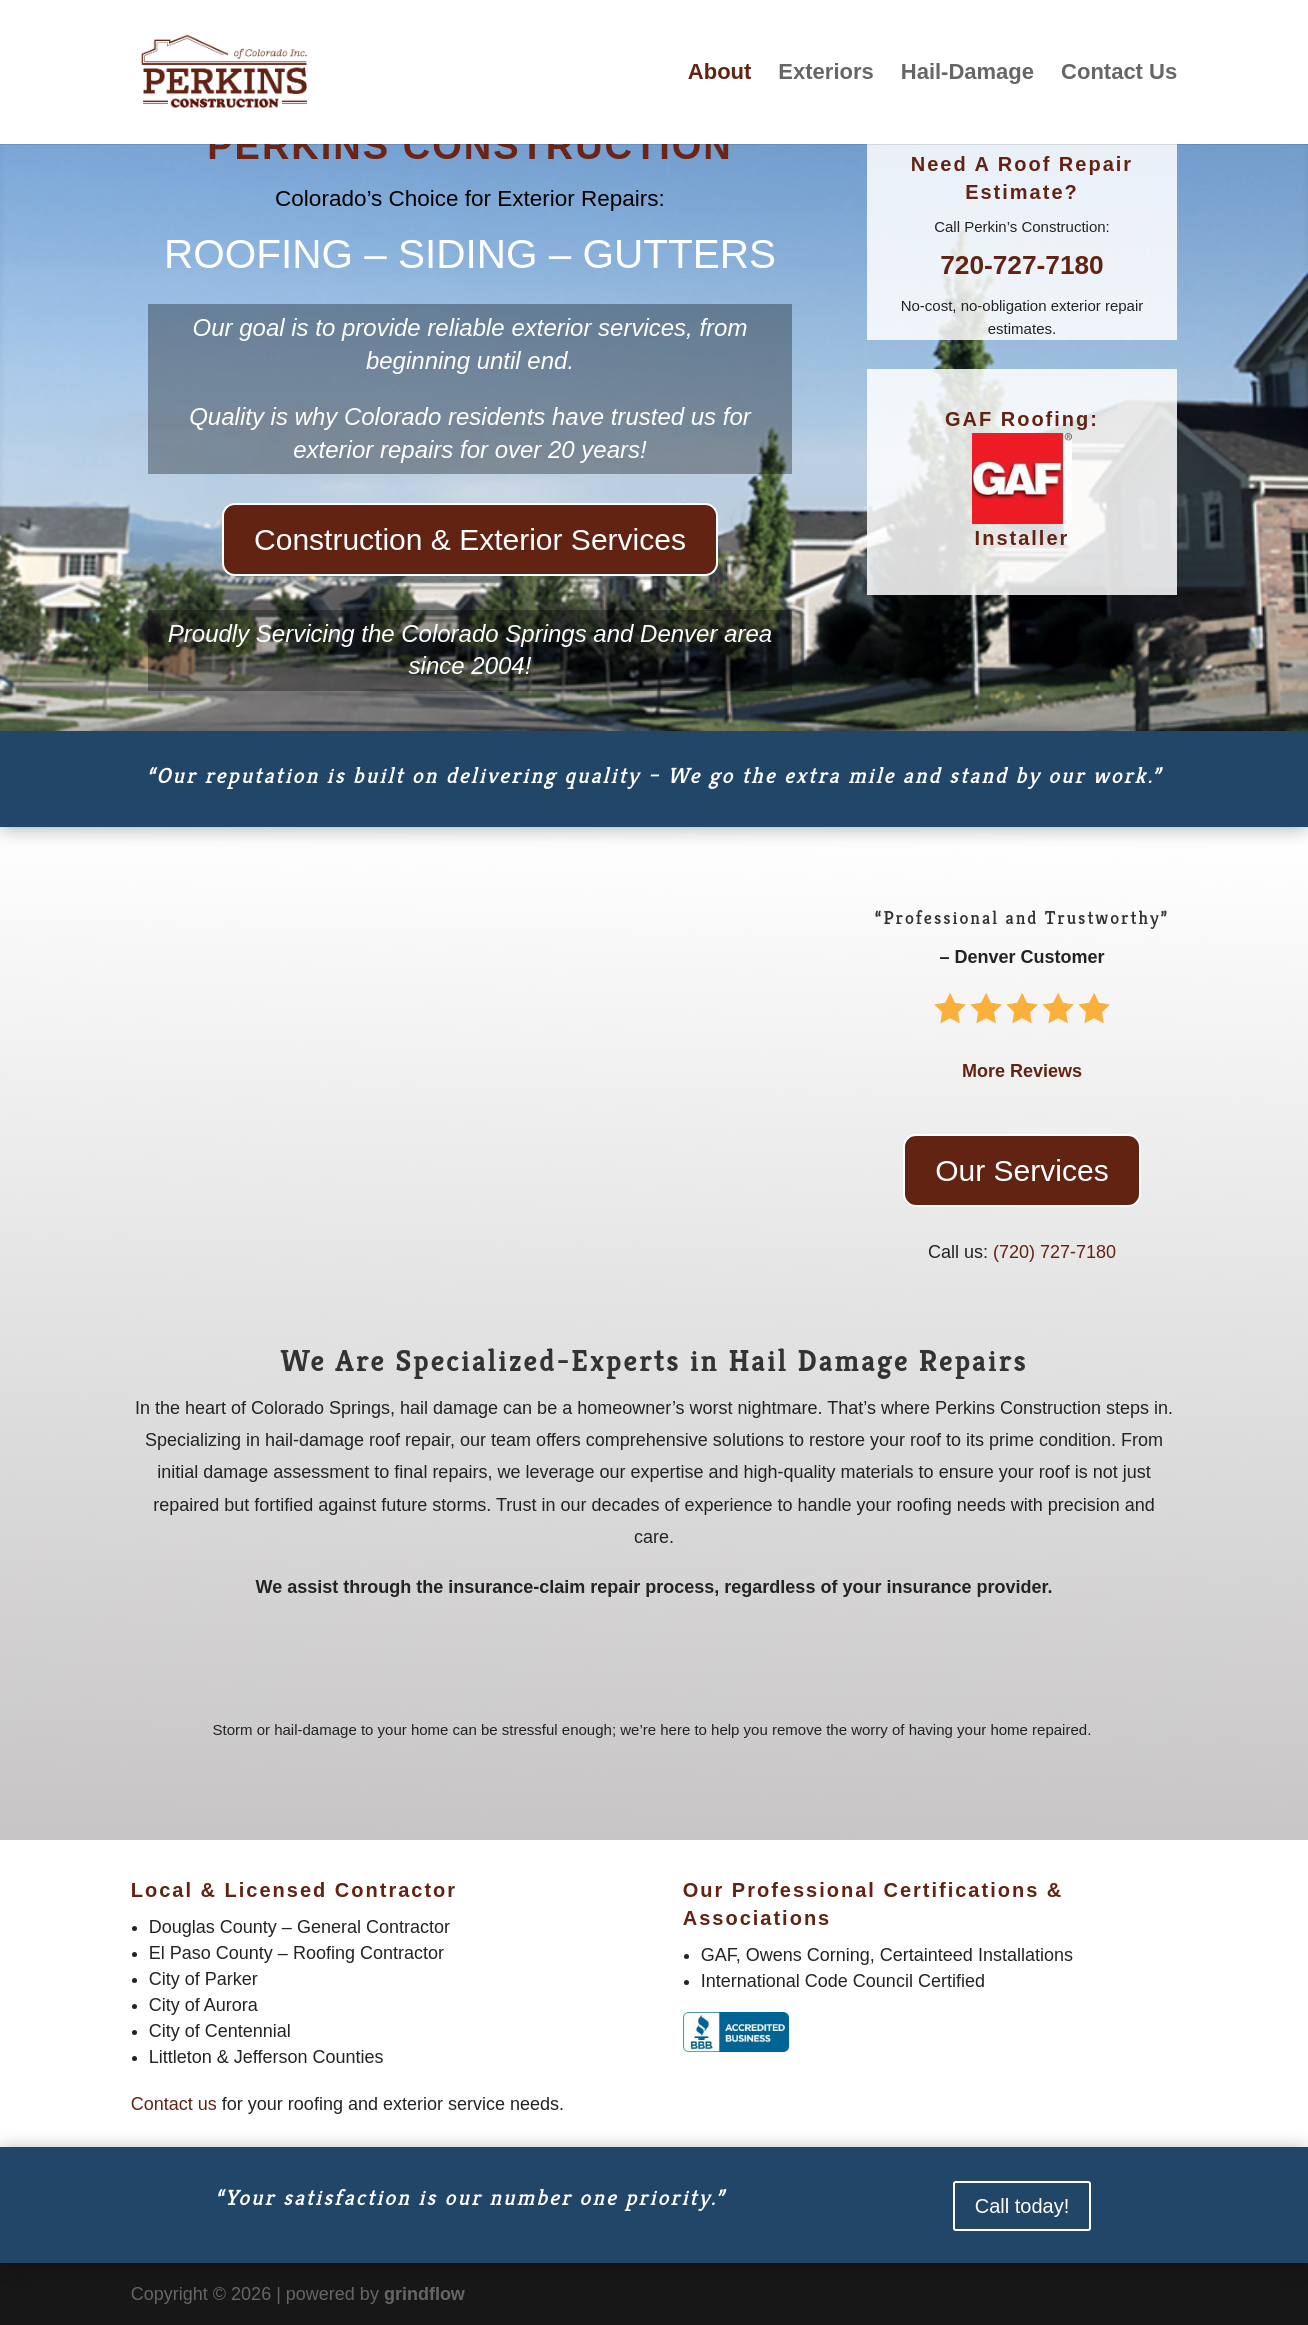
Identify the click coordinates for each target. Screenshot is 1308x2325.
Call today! (1022, 2206)
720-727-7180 (1021, 265)
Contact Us (1119, 74)
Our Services (1021, 1170)
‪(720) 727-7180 (1054, 1252)
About (720, 74)
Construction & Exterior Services (470, 539)
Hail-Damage (967, 74)
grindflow (424, 2294)
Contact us (174, 2104)
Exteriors (825, 74)
